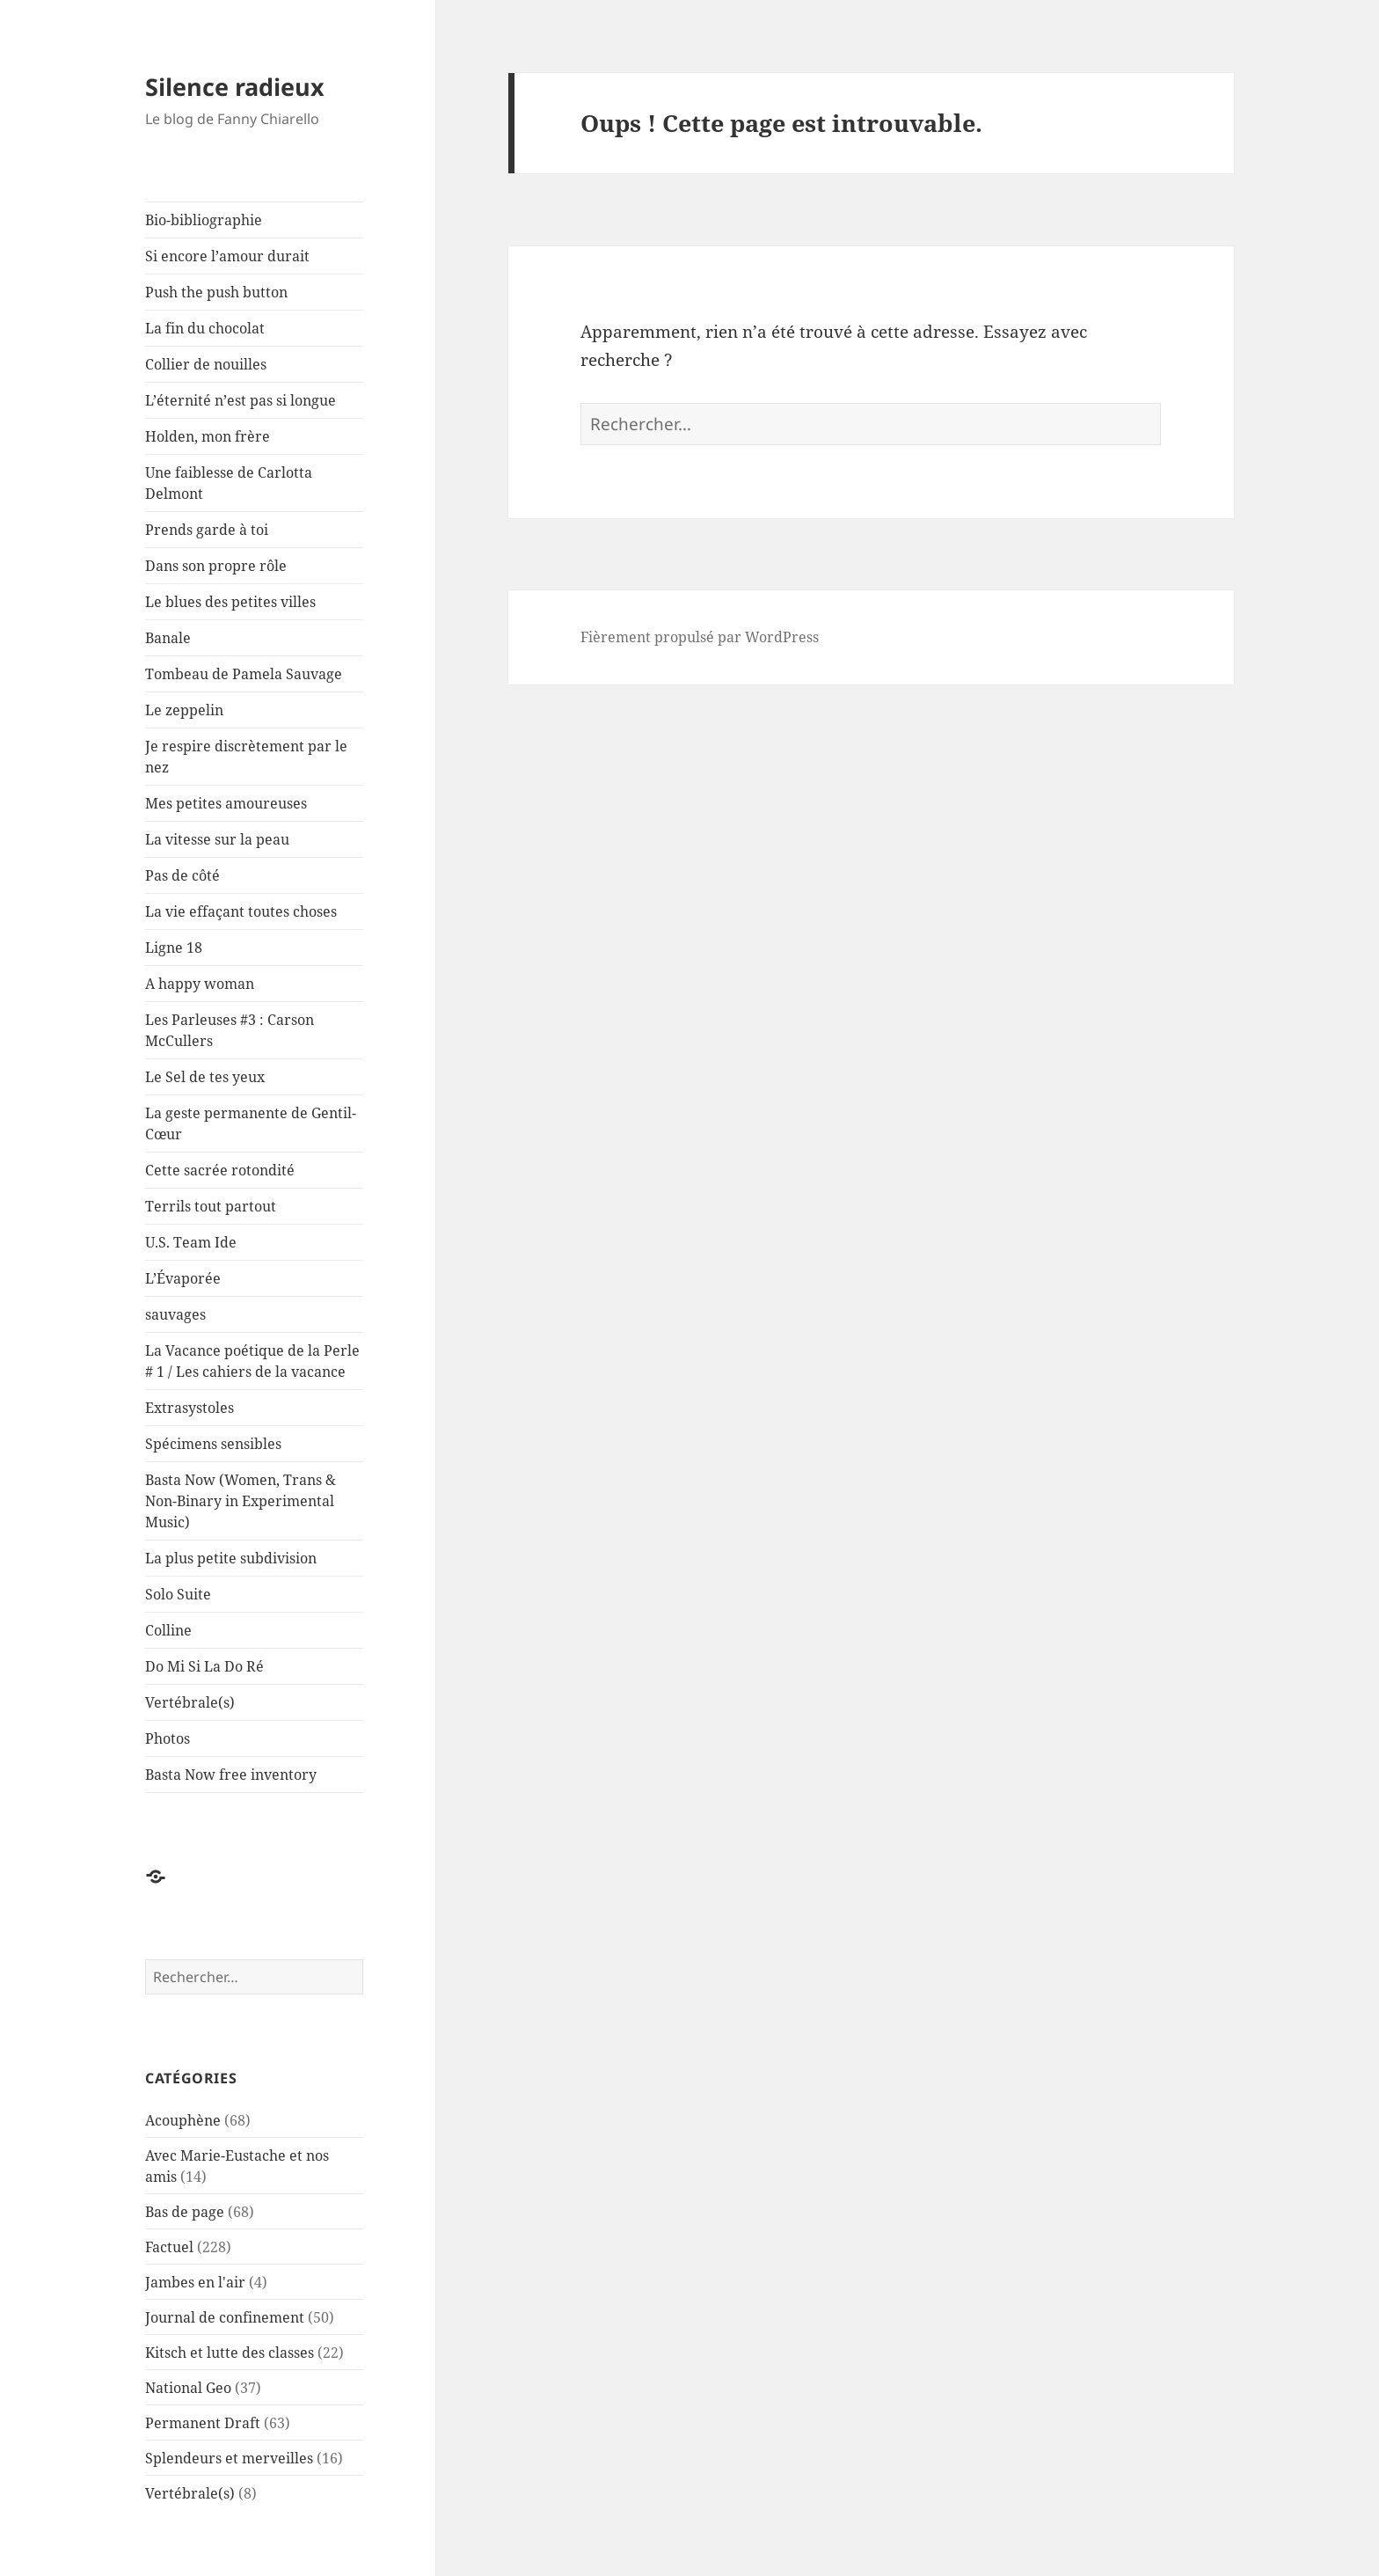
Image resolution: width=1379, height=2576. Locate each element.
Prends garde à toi (206, 529)
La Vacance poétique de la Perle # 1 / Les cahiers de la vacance (252, 1361)
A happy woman (199, 983)
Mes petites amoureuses (226, 803)
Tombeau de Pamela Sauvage (243, 674)
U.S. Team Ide (191, 1242)
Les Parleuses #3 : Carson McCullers (229, 1030)
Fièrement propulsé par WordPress (699, 637)
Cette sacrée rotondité (220, 1170)
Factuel (169, 2247)
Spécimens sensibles (213, 1443)
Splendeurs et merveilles (229, 2458)
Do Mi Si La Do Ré (204, 1666)
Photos (167, 1738)
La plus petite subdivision (231, 1558)
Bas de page (184, 2211)
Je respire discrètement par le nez (246, 756)
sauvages (175, 1314)
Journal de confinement (224, 2317)
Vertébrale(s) (190, 1702)
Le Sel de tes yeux (205, 1077)
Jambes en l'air (195, 2282)
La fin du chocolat (205, 328)
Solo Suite (178, 1594)
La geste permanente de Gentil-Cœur (250, 1123)
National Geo (188, 2387)
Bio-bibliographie (203, 220)
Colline (168, 1630)
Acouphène (183, 2120)
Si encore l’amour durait (227, 256)
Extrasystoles (189, 1407)
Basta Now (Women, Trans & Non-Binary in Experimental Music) (240, 1501)
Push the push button (216, 292)
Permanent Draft (202, 2423)
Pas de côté (182, 875)
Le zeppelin (184, 710)
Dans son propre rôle (216, 565)
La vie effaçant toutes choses (241, 911)
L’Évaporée (183, 1278)
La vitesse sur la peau (217, 839)
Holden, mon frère (207, 436)
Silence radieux (235, 86)
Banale (168, 638)
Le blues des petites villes (230, 601)
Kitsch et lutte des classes (229, 2352)
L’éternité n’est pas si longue (240, 400)
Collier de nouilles (205, 364)
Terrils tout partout (210, 1206)
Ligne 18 (173, 947)
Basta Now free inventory (231, 1774)
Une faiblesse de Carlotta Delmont (228, 483)
